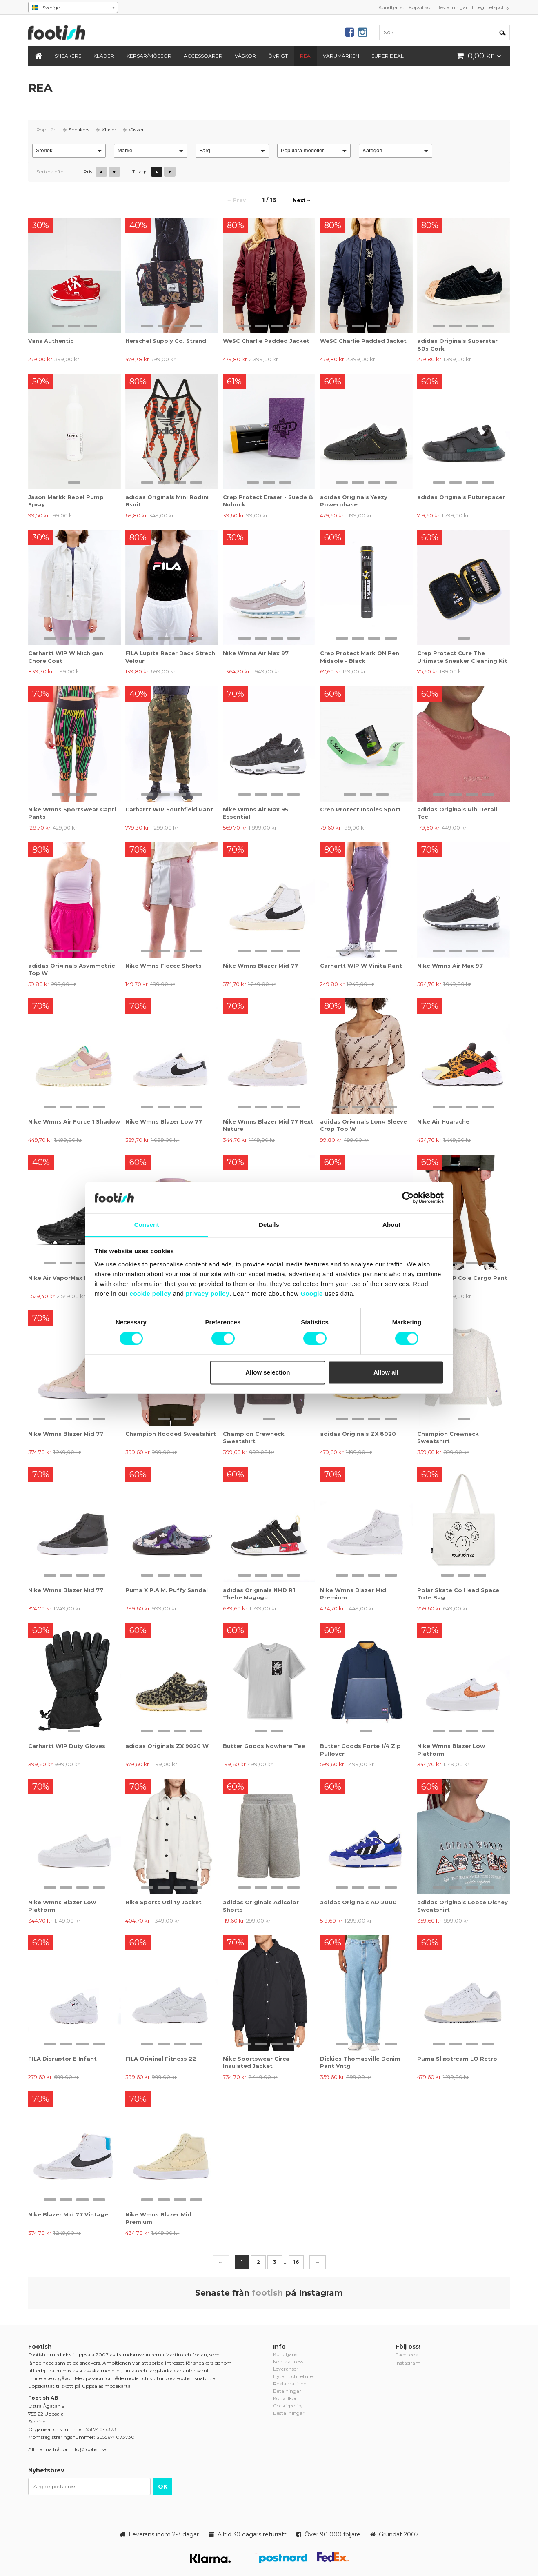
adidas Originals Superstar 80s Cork (457, 344)
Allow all (385, 1372)
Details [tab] (269, 1224)
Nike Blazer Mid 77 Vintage (68, 2214)
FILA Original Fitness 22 (160, 2058)
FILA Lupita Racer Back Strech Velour (170, 657)
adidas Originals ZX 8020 (358, 1433)
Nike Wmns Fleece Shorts (163, 965)
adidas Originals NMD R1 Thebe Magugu (259, 1594)
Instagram (408, 2363)
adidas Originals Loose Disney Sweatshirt (462, 1906)
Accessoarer (203, 56)
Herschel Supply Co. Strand (165, 341)
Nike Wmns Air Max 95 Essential (255, 813)
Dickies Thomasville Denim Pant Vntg (360, 2062)
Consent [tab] (146, 1224)
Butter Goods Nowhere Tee (264, 1746)
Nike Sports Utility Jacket (163, 1902)
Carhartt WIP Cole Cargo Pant (462, 1278)
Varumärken (341, 56)
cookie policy (150, 1293)
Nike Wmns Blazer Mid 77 (260, 965)
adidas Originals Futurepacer (461, 497)
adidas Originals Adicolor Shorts (261, 1906)
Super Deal (387, 56)
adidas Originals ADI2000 (358, 1902)
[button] (69, 151)
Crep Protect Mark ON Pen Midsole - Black (359, 657)
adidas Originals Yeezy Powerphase (353, 501)
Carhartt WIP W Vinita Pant (361, 965)
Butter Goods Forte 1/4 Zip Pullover (360, 1750)
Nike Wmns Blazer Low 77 (163, 1121)
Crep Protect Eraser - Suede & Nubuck (268, 501)
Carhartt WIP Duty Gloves (66, 1746)
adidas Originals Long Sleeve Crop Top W (363, 1125)
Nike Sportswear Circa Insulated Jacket (256, 2062)
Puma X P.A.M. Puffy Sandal (166, 1590)
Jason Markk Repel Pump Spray (66, 501)
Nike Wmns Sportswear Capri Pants (72, 813)
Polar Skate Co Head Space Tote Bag (458, 1594)
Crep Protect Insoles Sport (360, 809)
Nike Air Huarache (443, 1121)
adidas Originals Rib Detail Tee (457, 813)
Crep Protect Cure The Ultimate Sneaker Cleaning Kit (462, 657)
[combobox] (73, 7)
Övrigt (278, 56)
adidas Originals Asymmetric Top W (71, 969)
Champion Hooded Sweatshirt (170, 1433)
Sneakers (68, 56)
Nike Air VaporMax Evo (61, 1278)
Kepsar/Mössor (149, 56)
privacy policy (207, 1293)
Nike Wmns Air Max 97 (256, 653)
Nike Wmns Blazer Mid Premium (353, 1594)
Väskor (245, 56)
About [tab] (391, 1224)
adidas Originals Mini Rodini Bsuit (167, 501)
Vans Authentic (50, 341)
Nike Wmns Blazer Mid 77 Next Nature (268, 1125)
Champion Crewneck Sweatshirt (254, 1437)
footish (267, 2293)
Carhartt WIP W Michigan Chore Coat (65, 657)
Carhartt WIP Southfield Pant (169, 809)
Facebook (407, 2355)
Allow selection (267, 1372)
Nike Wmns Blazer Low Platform (451, 1750)
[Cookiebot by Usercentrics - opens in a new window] (408, 1198)
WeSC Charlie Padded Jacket (266, 341)
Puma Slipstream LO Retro (457, 2058)
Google (311, 1293)
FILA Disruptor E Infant (62, 2058)
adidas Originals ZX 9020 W (167, 1746)
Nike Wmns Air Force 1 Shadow (74, 1121)
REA (305, 56)
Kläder (103, 56)
